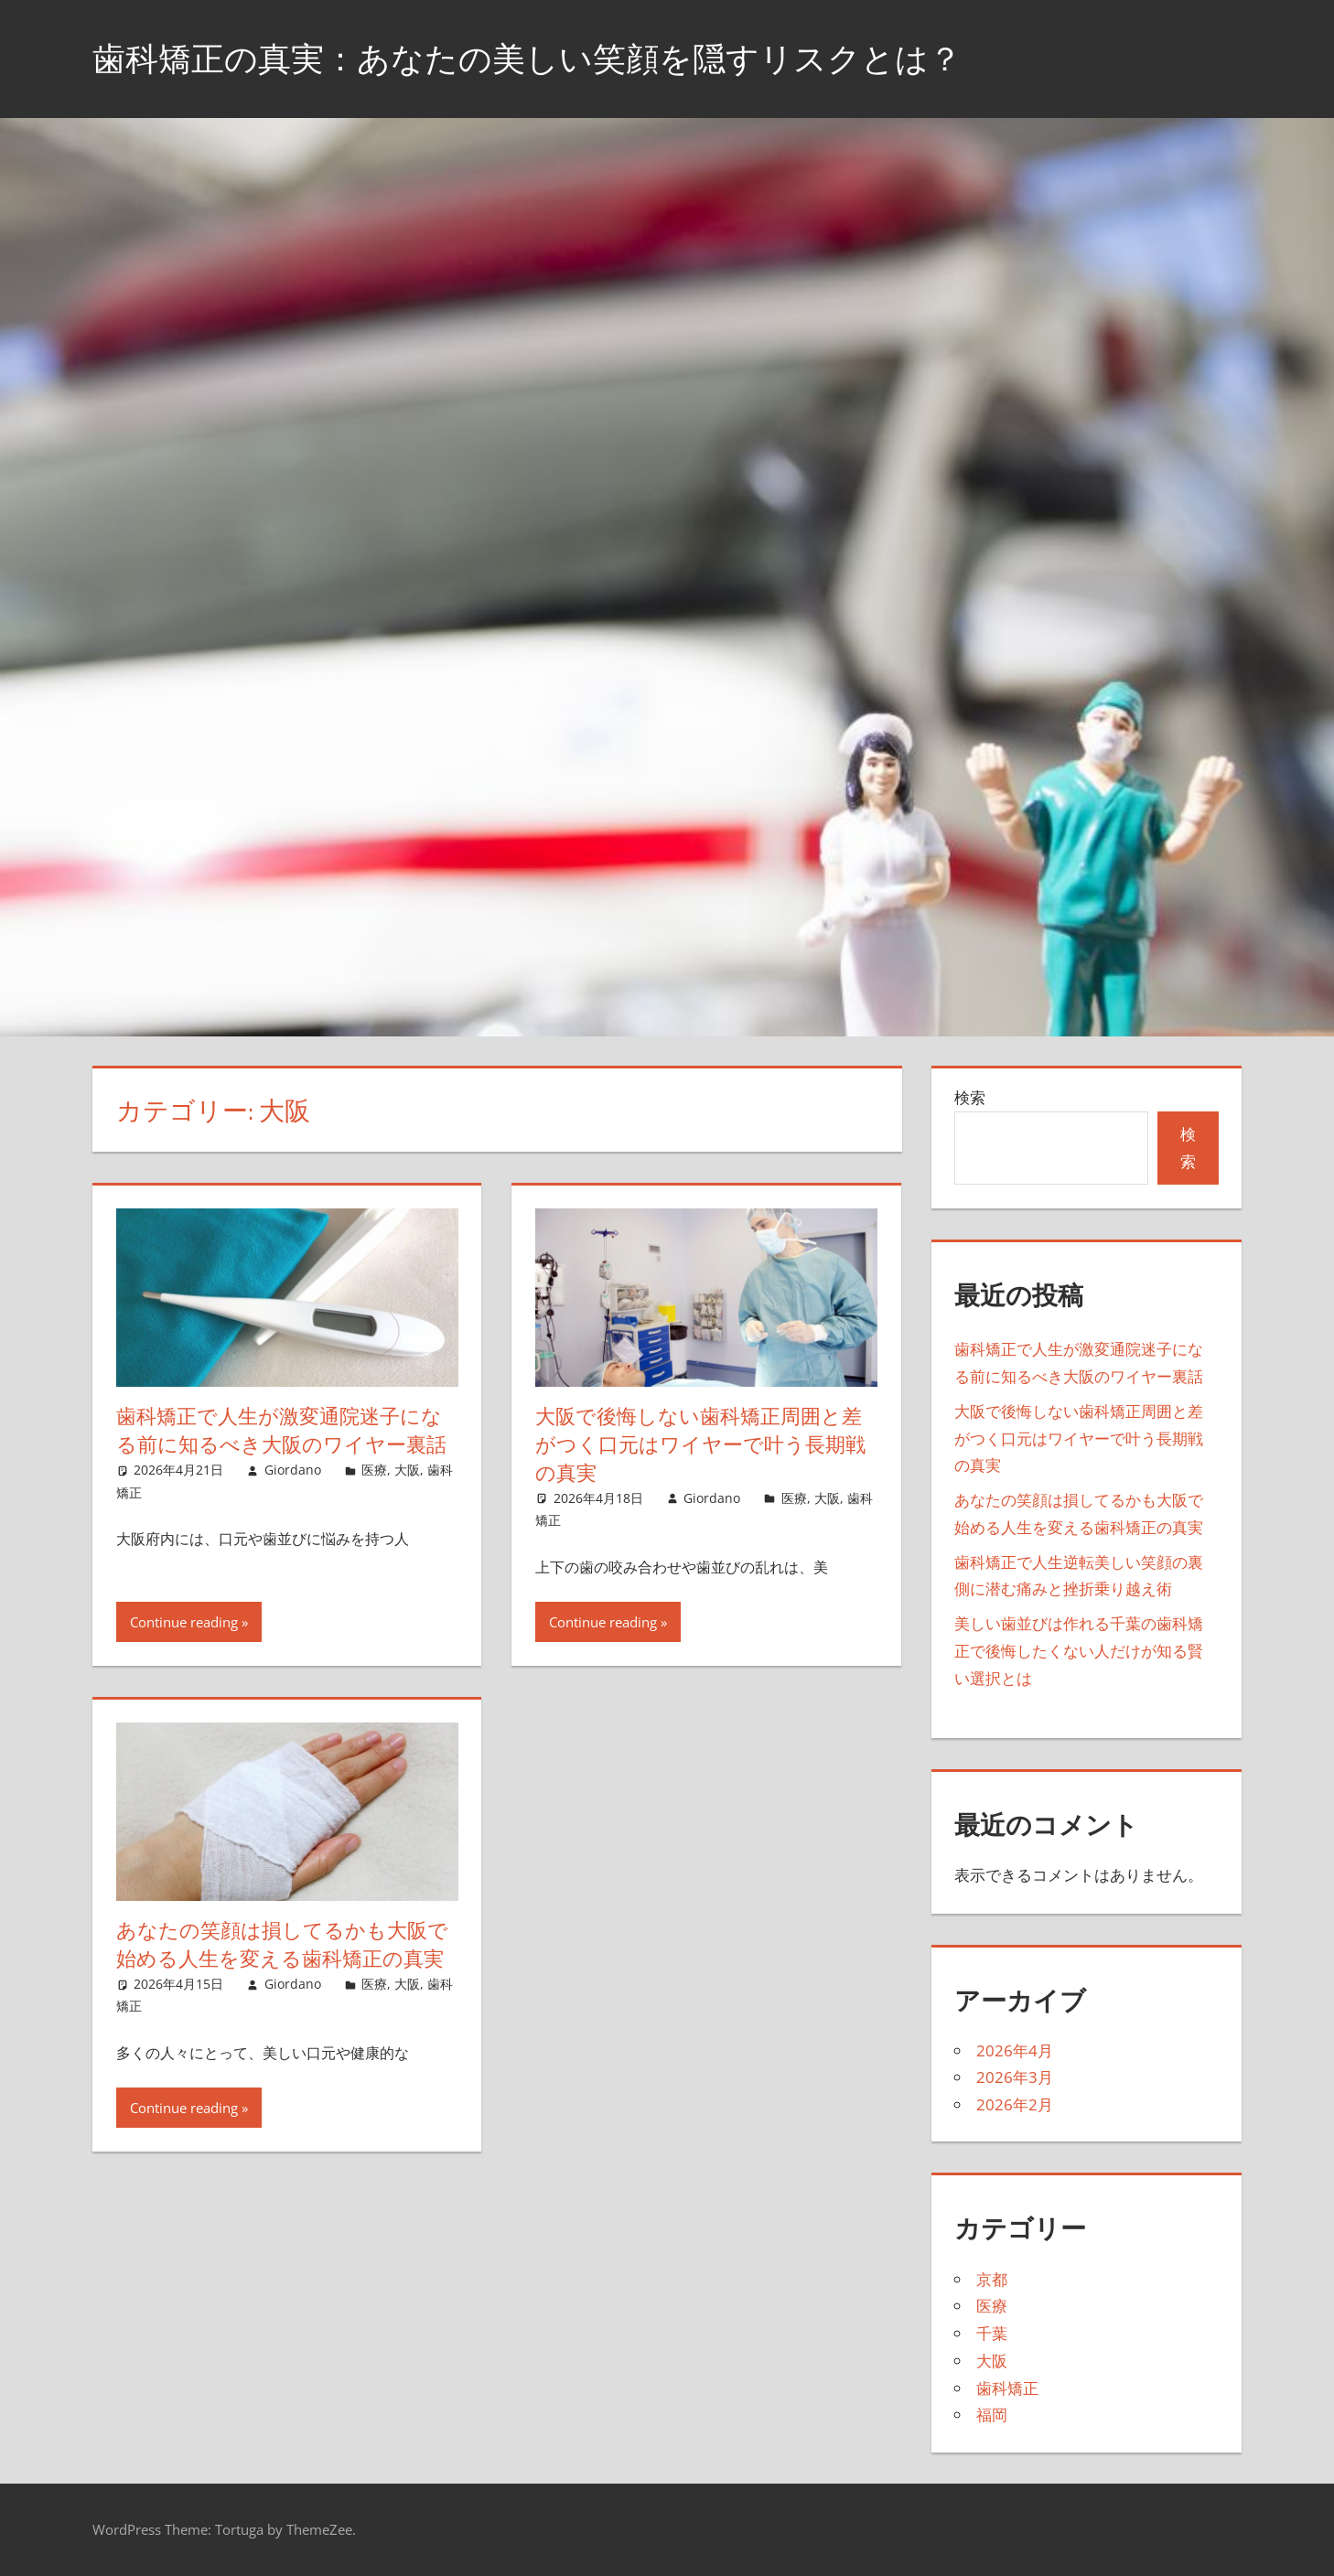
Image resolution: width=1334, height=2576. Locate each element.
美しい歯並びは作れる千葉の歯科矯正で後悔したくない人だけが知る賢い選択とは (1078, 1651)
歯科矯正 (1007, 2388)
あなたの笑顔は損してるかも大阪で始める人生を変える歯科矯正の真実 (282, 1944)
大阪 (407, 1469)
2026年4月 (1014, 2050)
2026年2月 (1014, 2104)
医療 (374, 1469)
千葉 (991, 2333)
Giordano (292, 1469)
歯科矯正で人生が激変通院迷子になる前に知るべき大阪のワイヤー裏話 (281, 1430)
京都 (991, 2279)
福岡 (991, 2414)
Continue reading (184, 1622)
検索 (969, 1097)
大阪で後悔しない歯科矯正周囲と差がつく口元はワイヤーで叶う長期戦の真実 (700, 1444)
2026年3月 (1014, 2077)
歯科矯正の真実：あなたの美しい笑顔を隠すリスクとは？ (527, 58)
